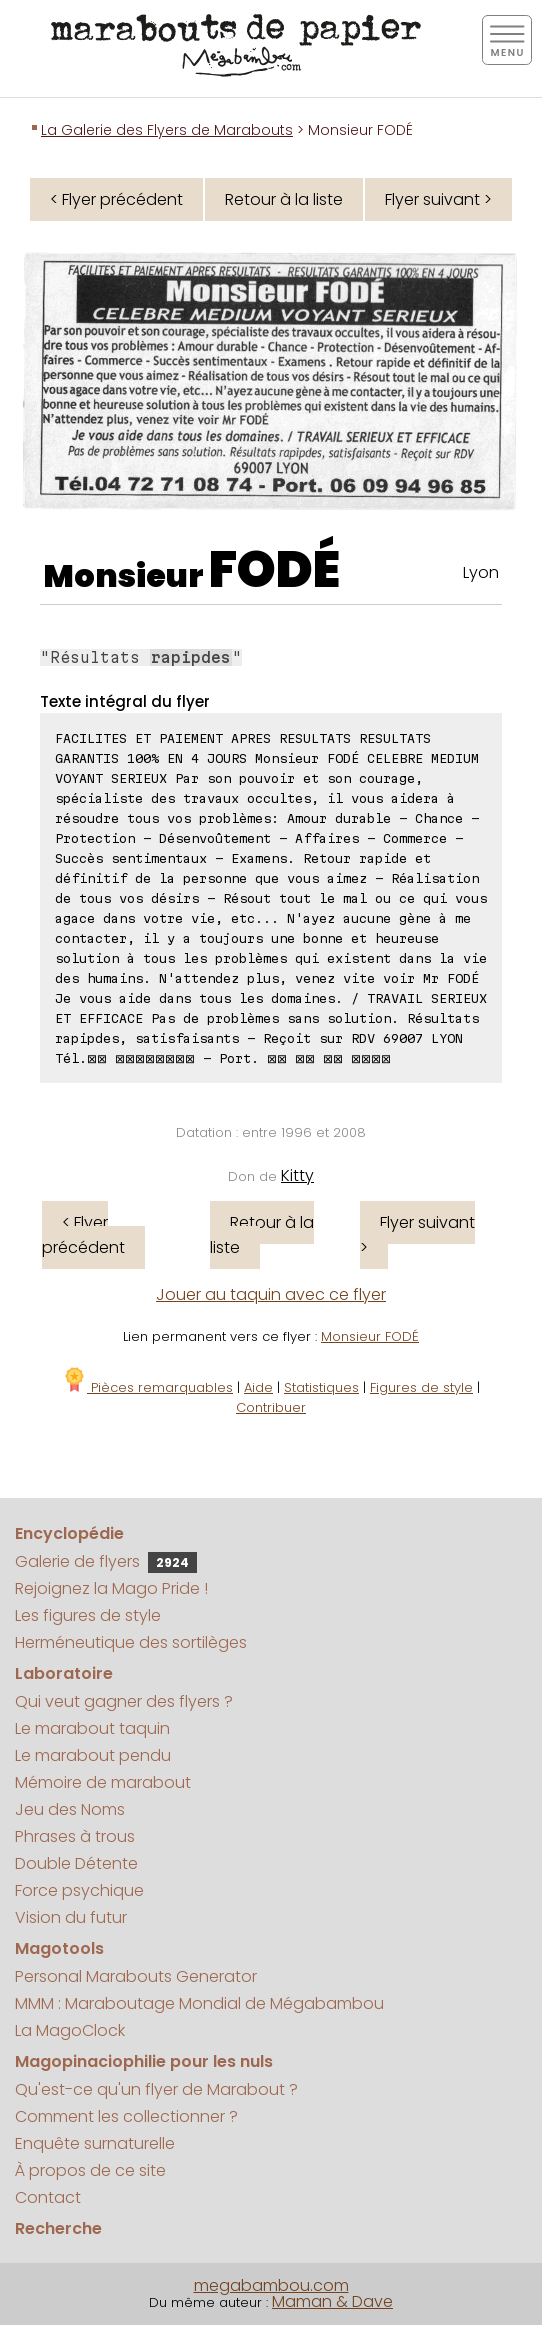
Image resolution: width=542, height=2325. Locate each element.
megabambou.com (271, 2285)
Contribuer (271, 1407)
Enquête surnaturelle (95, 2143)
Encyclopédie (69, 1533)
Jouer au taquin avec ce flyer (271, 1294)
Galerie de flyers (106, 1561)
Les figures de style (88, 1615)
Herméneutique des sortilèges (131, 1642)
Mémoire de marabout (103, 1782)
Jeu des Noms (70, 1809)
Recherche (58, 2228)
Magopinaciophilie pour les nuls (144, 2061)
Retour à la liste (284, 199)
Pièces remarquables (147, 1387)
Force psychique (79, 1890)
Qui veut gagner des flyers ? (124, 1701)
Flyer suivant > (438, 199)
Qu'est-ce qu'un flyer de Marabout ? (156, 2089)
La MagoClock (70, 2030)
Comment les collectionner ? (126, 2116)
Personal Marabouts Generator (136, 1976)
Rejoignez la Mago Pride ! (111, 1588)
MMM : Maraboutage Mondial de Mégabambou (199, 2003)
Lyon (481, 572)
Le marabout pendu (93, 1755)
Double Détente (76, 1863)
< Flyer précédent (116, 199)
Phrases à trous (75, 1836)
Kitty (297, 1175)
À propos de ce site (90, 2170)
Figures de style (421, 1387)
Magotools (59, 1948)
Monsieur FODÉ (370, 1336)
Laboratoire (64, 1673)
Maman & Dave (332, 2301)
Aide (258, 1387)
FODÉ (274, 570)
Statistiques (321, 1387)
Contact (48, 2197)
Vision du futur (71, 1917)
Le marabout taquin (92, 1728)
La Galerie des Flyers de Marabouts (167, 130)
